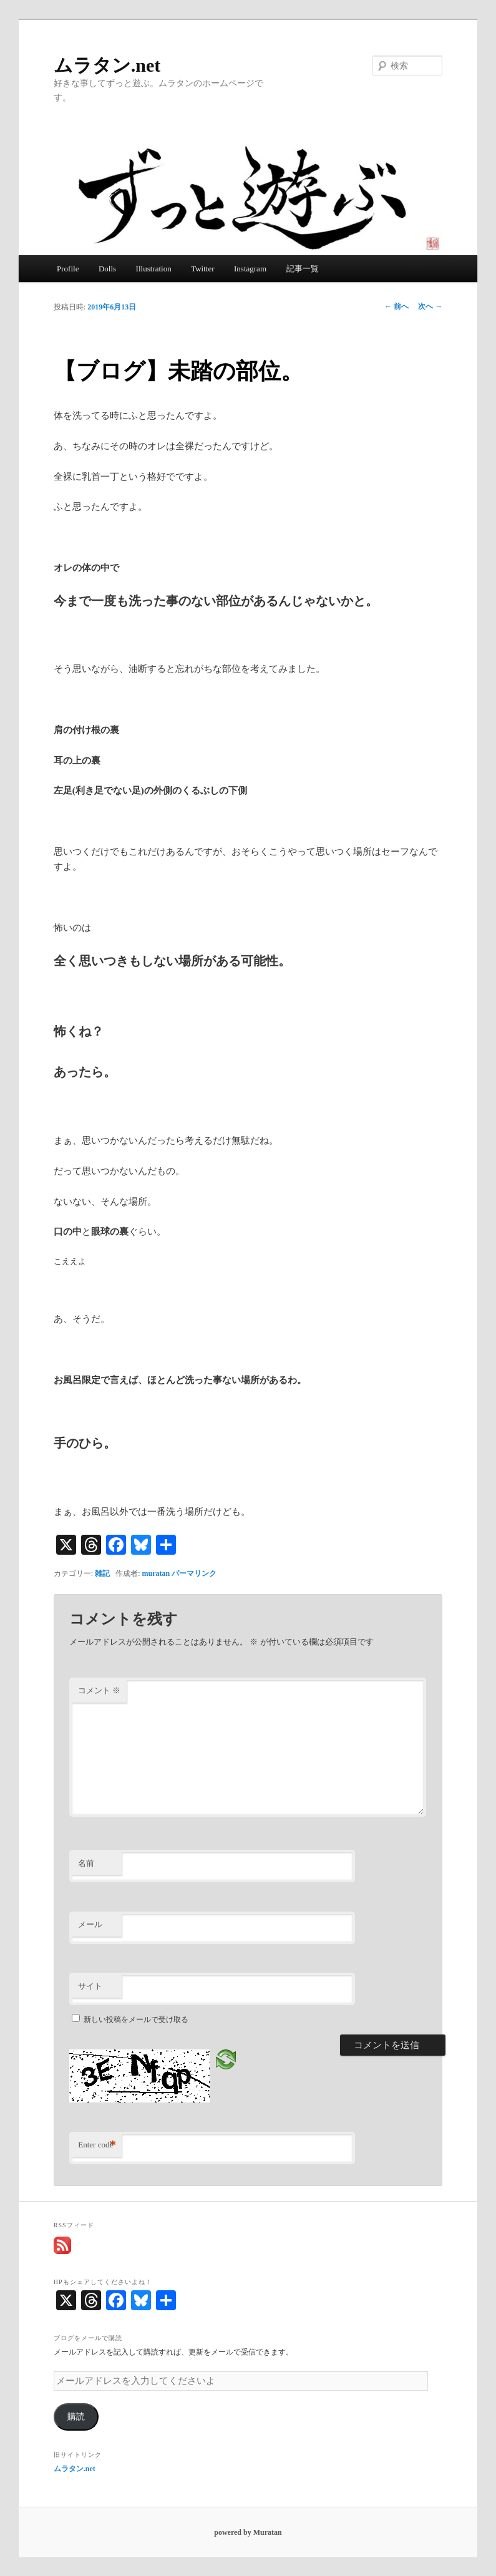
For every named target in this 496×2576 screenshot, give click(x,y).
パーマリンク (194, 1573)
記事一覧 (302, 268)
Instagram (250, 268)
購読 (76, 2416)
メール (90, 1924)
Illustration (154, 268)
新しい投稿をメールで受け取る (136, 2019)
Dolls (107, 268)
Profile (68, 268)
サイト (90, 1986)
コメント (99, 1690)
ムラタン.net (107, 65)
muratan (156, 1573)
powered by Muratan (247, 2532)
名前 (86, 1863)
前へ (396, 306)
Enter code (97, 2145)
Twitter (202, 268)
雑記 (102, 1573)
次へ (430, 306)
